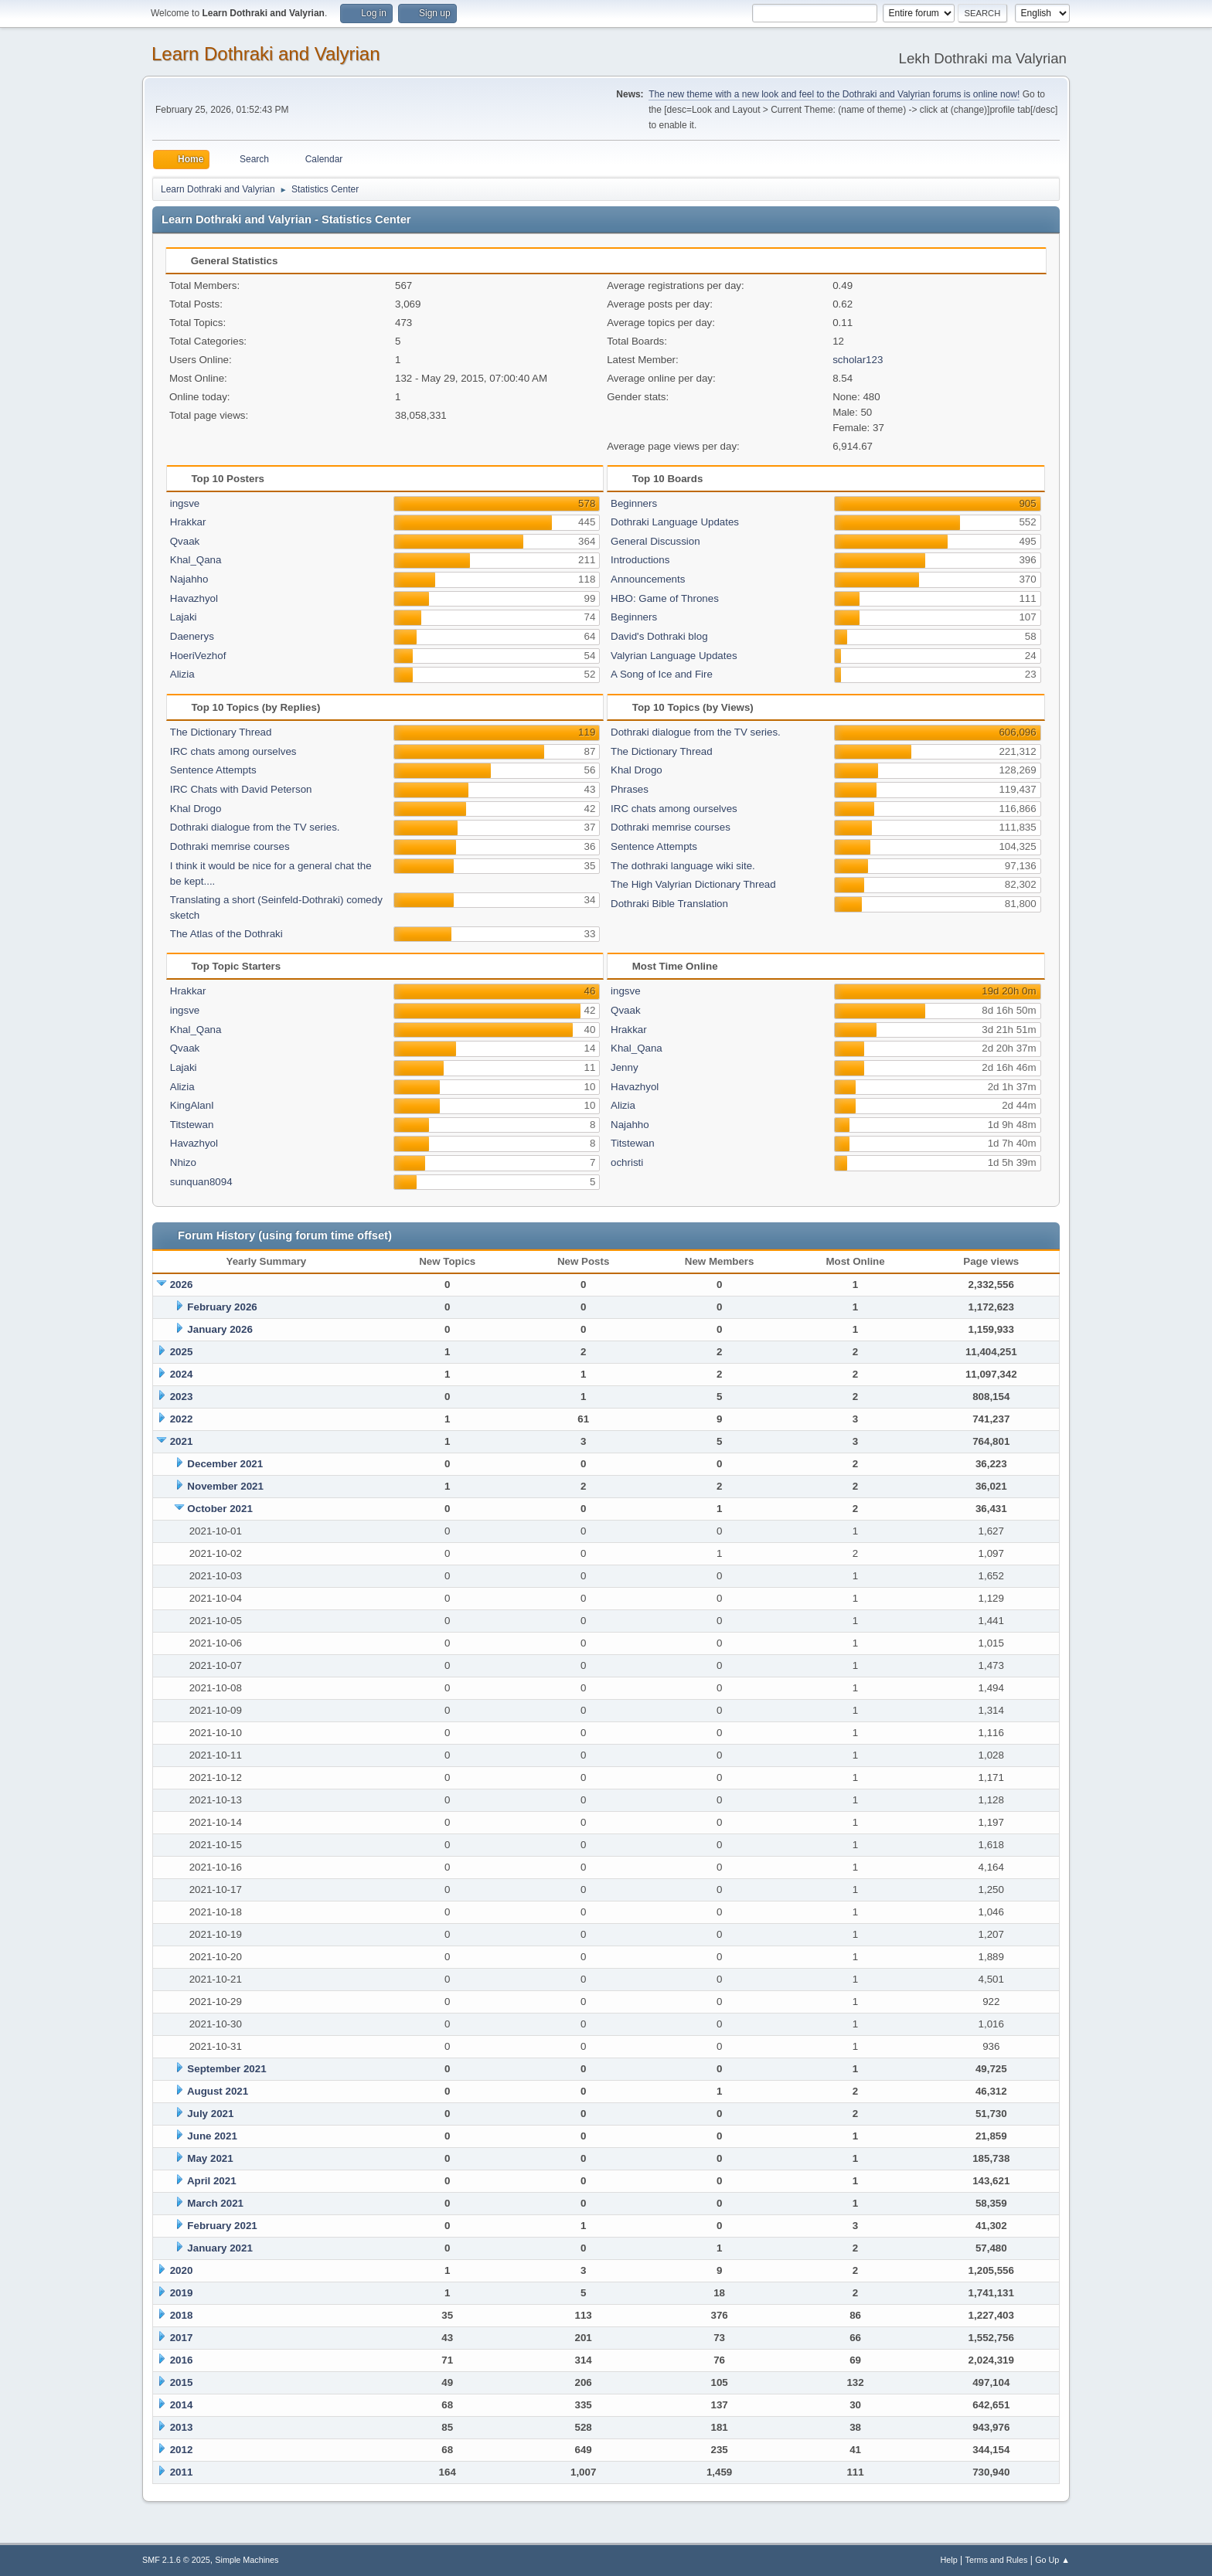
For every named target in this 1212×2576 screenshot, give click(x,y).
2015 (181, 2382)
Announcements (648, 579)
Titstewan (192, 1124)
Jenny (624, 1067)
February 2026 (222, 1307)
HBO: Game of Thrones (665, 598)
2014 (181, 2405)
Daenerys (192, 636)
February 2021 (222, 2225)
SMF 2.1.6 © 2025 (176, 2559)
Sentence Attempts (213, 770)
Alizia (182, 674)
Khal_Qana (196, 560)
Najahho (189, 579)
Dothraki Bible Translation (669, 903)
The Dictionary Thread (221, 732)
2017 (181, 2337)
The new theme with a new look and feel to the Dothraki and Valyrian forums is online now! (834, 94)
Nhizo (183, 1162)
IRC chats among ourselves (233, 751)
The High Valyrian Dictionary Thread (693, 884)
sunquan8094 (201, 1182)
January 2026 (219, 1329)
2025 (181, 1352)
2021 (181, 1441)
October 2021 (219, 1508)
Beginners (634, 503)
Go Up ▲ (1052, 2559)
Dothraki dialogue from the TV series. (255, 827)
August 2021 (217, 2091)
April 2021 (212, 2181)
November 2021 (225, 1486)
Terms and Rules (996, 2559)
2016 (181, 2360)
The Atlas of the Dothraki (226, 934)
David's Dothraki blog (659, 636)
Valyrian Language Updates (674, 655)
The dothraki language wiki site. (683, 866)
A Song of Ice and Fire (662, 674)
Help (949, 2559)
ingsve (185, 503)
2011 (181, 2472)
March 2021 (215, 2203)
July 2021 (210, 2113)
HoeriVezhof (198, 655)
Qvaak (185, 541)
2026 (181, 1284)
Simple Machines (246, 2559)
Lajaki (183, 617)
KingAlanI (192, 1105)
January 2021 (219, 2248)
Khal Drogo (196, 808)
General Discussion (655, 541)
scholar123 (857, 359)
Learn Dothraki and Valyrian (266, 53)
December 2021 (225, 1464)
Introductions (640, 560)
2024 (181, 1374)
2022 (181, 1419)
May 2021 (210, 2158)
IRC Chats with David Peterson (241, 789)
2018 (181, 2315)
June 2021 (212, 2136)
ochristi (627, 1162)
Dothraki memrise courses (230, 846)
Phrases (630, 789)
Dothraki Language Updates (675, 522)
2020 (181, 2270)
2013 (181, 2427)
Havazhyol (194, 598)
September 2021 (226, 2069)
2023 (181, 1396)
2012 (181, 2449)
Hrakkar (188, 522)
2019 (181, 2293)
